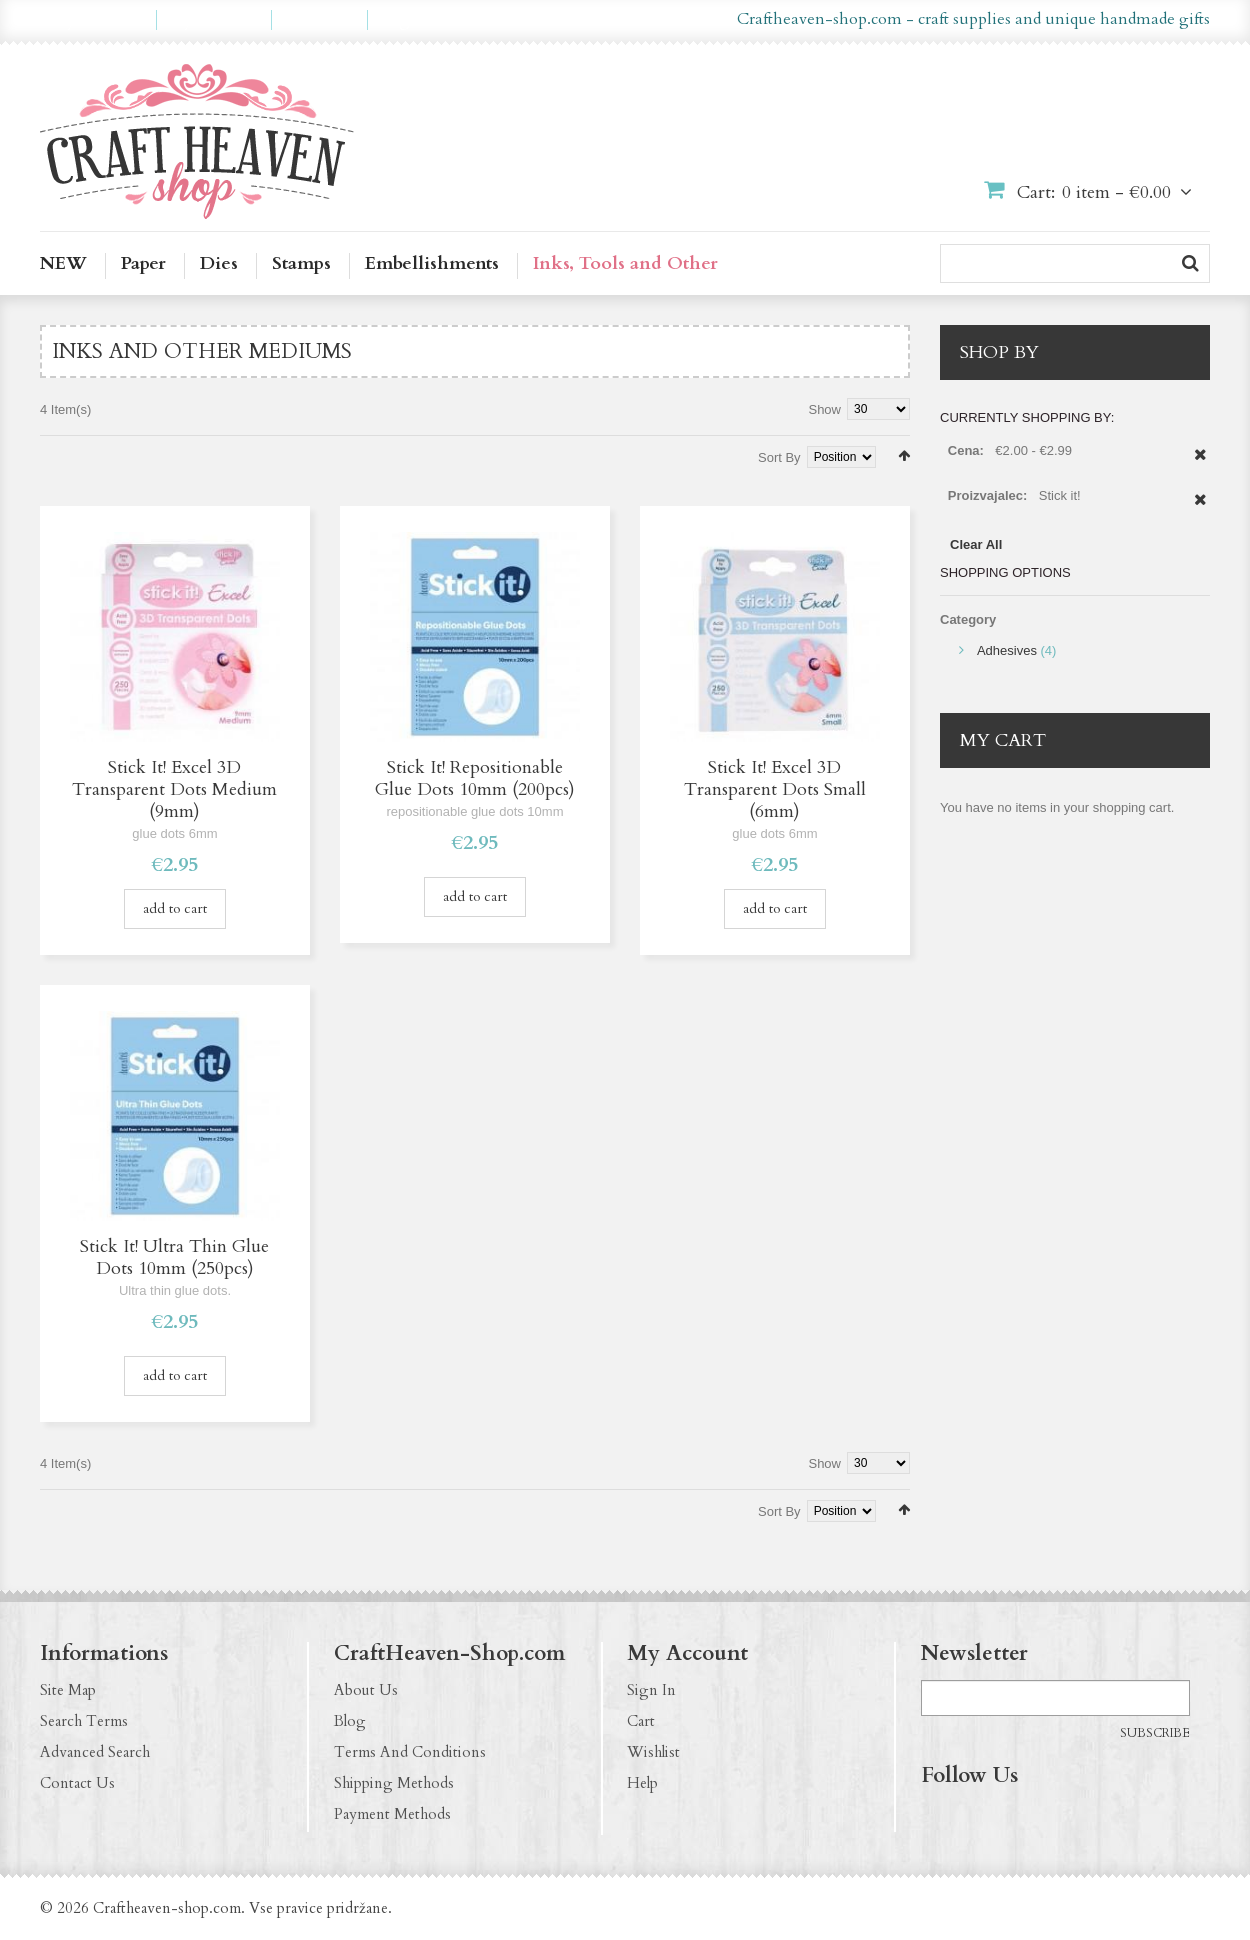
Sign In (651, 1690)
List (75, 454)
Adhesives (1007, 650)
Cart (641, 1721)
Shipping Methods (394, 1783)
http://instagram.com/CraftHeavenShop (976, 1817)
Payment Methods (392, 1814)
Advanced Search (95, 1752)
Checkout (319, 20)
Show (824, 409)
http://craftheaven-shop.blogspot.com (1054, 1817)
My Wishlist (214, 20)
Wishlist (653, 1752)
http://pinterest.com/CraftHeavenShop (1015, 1817)
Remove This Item (1200, 465)
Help (642, 1783)
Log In (404, 20)
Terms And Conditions (410, 1752)
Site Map (68, 1690)
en (592, 20)
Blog (350, 1721)
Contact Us (77, 1783)
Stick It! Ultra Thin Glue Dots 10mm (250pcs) (174, 1257)
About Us (366, 1690)
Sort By (779, 457)
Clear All (976, 544)
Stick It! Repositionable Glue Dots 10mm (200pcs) (475, 778)
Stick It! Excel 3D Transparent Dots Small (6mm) (775, 789)
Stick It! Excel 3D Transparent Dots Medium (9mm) (174, 789)
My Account (98, 20)
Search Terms (84, 1721)
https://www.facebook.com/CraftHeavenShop (937, 1817)
